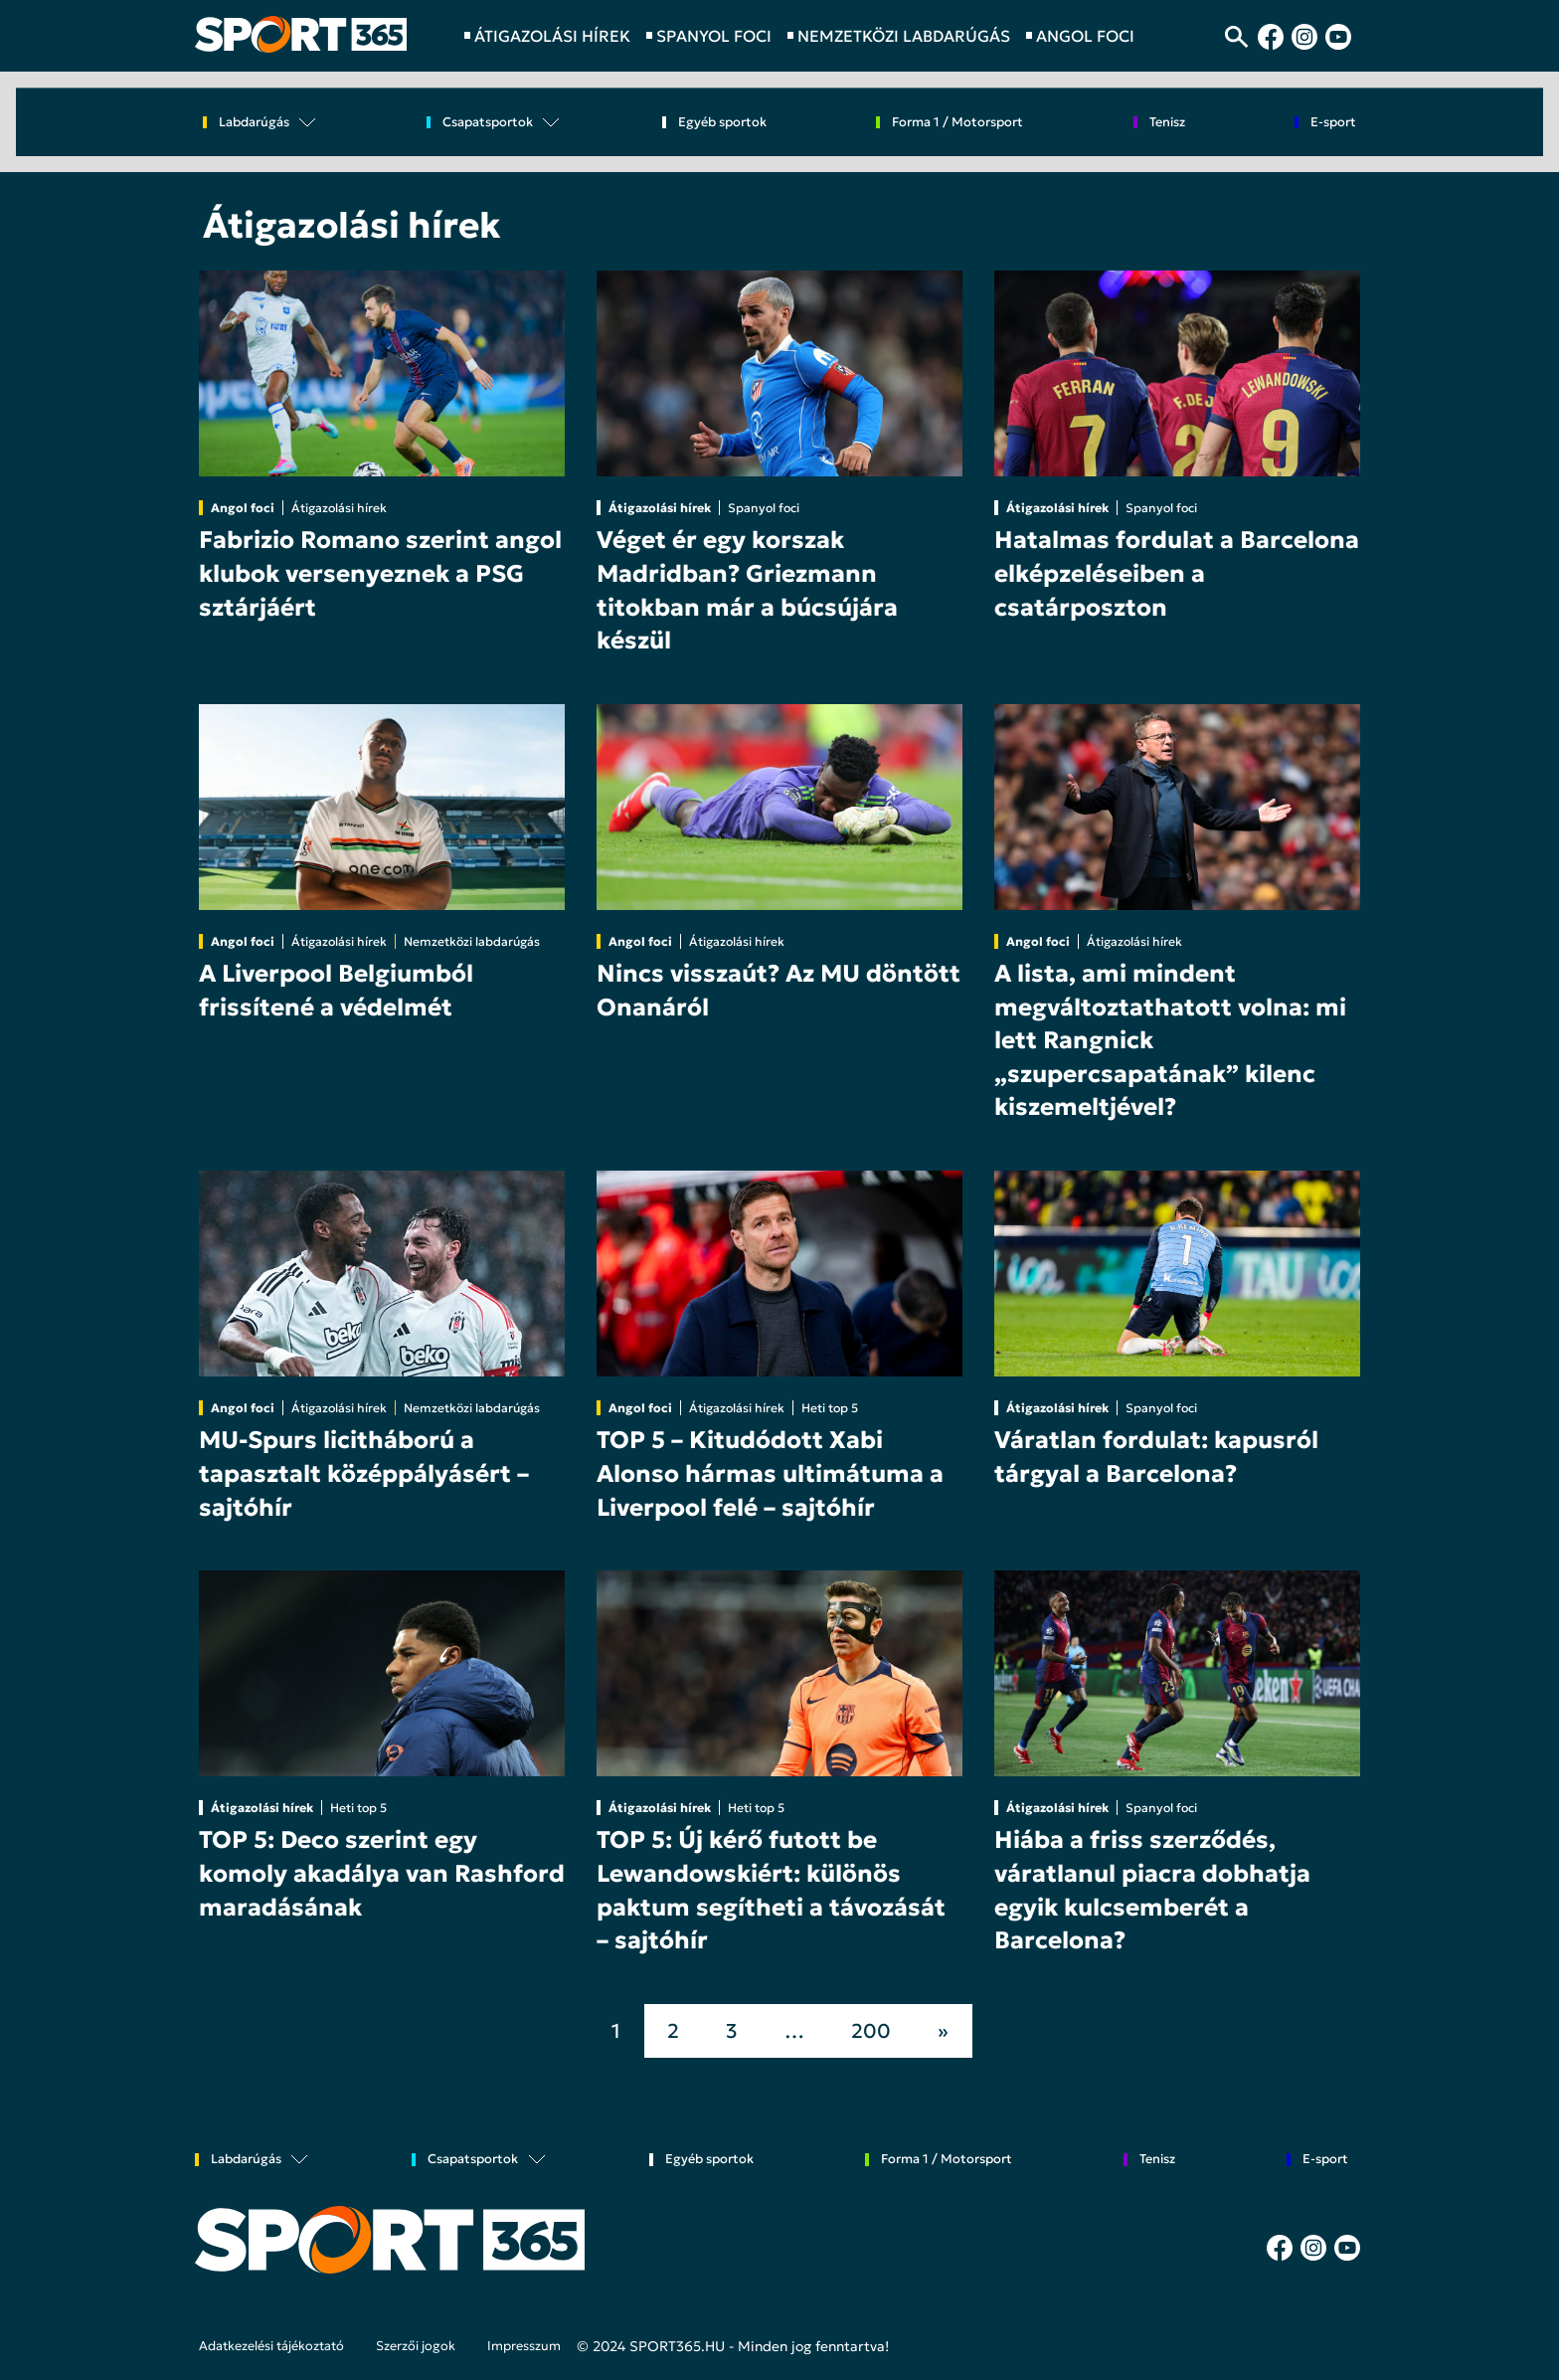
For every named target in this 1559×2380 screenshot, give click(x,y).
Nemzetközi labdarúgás (472, 941)
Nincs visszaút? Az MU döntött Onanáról (778, 990)
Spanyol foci (763, 507)
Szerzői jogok (415, 2346)
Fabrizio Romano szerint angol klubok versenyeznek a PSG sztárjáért (380, 573)
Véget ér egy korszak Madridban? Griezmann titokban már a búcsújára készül (747, 590)
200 (871, 2031)
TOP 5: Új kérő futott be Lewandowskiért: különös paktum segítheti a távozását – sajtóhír (771, 1890)
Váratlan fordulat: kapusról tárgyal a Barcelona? (1156, 1457)
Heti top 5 (829, 1407)
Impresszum (524, 2346)
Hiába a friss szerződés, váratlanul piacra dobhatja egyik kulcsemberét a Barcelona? (1152, 1890)
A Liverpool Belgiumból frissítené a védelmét (336, 990)
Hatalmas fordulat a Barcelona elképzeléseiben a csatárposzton (1176, 573)
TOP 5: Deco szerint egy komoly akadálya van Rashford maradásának (382, 1873)
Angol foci (242, 507)
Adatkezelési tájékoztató (271, 2346)
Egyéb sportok (722, 122)
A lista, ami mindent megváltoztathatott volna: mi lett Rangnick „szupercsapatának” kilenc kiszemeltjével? (1170, 1040)
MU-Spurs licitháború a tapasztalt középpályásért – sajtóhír (364, 1473)
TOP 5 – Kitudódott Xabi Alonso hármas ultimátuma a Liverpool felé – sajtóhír (770, 1473)
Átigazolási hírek (339, 507)
